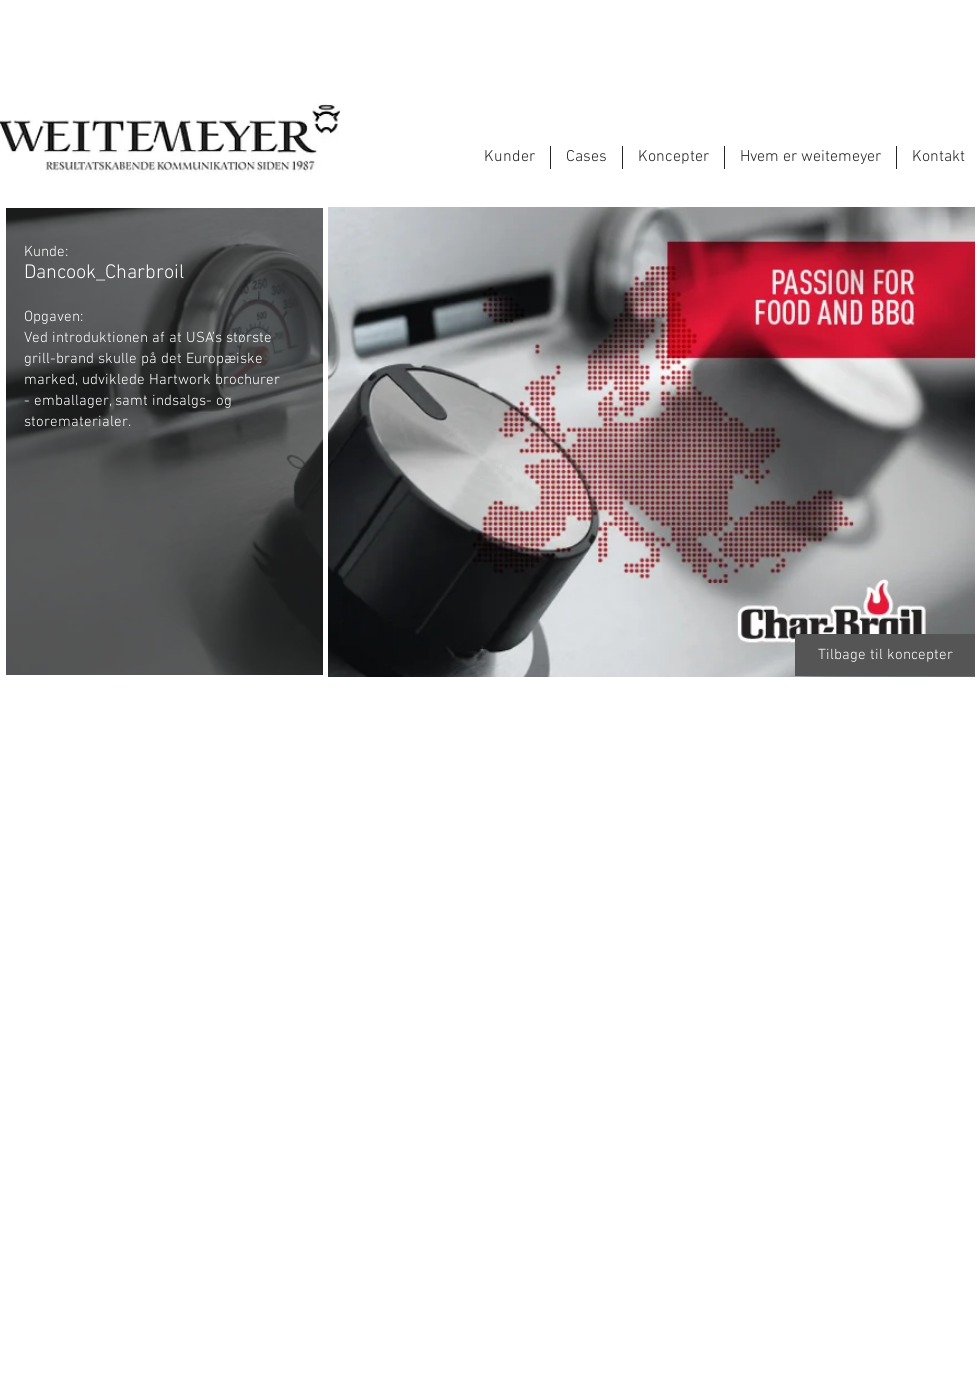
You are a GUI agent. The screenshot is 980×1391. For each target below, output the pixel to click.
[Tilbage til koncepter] (885, 655)
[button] (163, 789)
